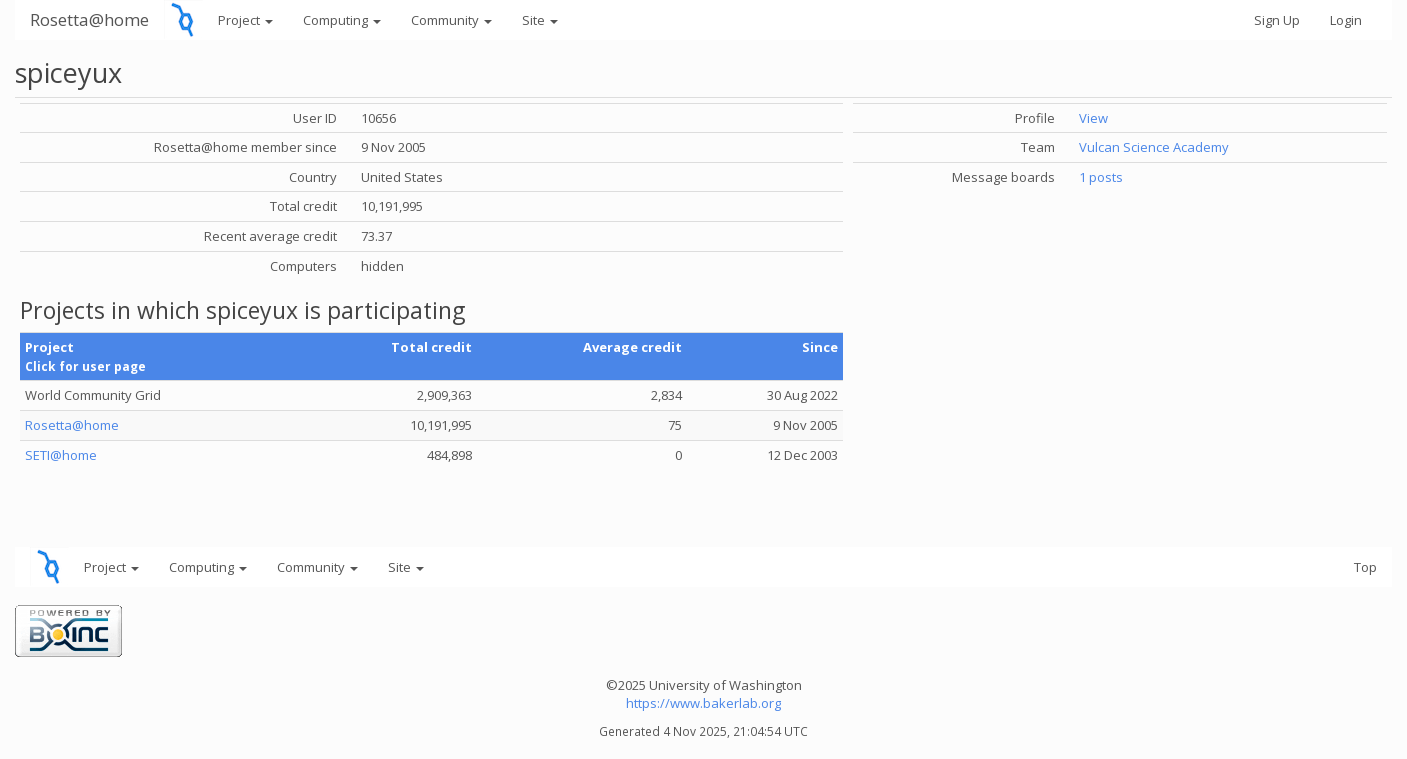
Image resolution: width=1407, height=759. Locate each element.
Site (540, 20)
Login (1346, 20)
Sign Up (1277, 20)
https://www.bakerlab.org (703, 703)
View (1093, 118)
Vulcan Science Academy (1154, 147)
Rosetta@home (89, 19)
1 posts (1101, 177)
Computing (342, 20)
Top (1365, 567)
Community (451, 20)
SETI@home (61, 455)
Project (245, 20)
